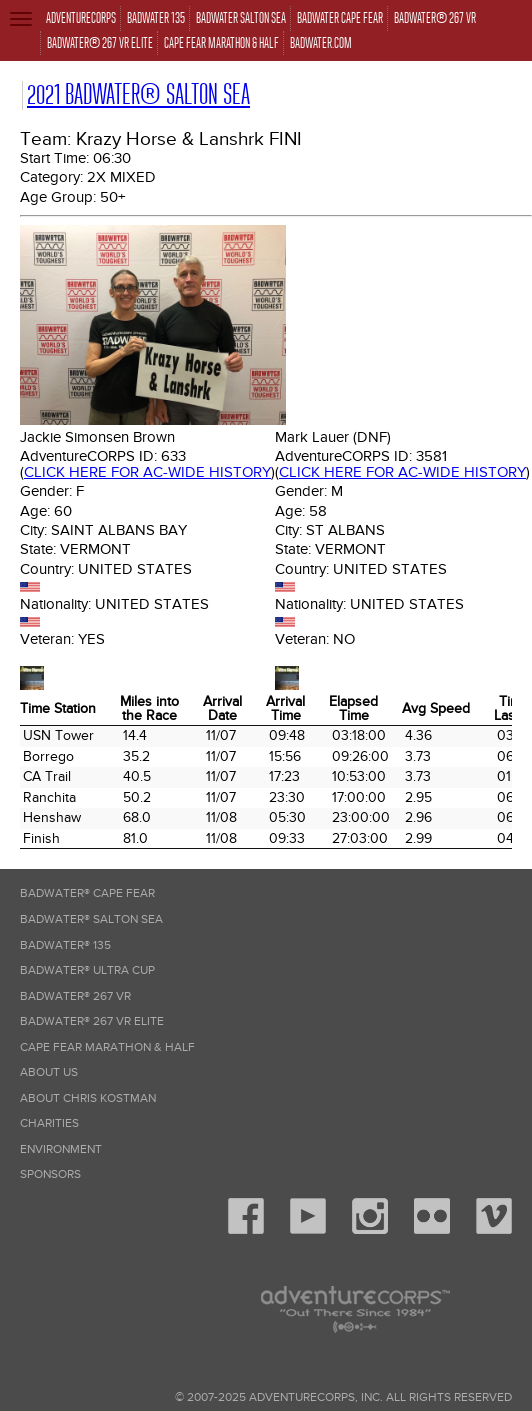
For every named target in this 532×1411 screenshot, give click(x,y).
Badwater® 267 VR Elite (92, 1021)
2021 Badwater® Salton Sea (138, 94)
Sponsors (50, 1174)
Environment (61, 1149)
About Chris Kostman (88, 1098)
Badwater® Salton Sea (91, 919)
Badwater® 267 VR (75, 996)
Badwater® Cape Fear (87, 893)
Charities (49, 1123)
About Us (49, 1072)
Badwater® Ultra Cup (87, 970)
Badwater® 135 (65, 945)
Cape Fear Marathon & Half (107, 1047)
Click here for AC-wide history (147, 472)
